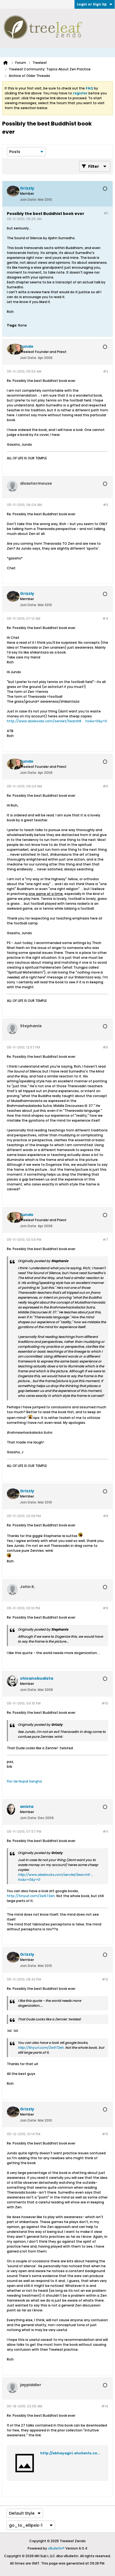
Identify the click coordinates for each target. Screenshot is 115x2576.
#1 (106, 213)
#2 (105, 371)
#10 (105, 1703)
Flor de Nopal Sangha (24, 1781)
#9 (105, 1608)
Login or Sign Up (94, 4)
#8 (105, 1516)
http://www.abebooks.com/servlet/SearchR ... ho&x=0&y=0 (57, 721)
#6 (105, 1047)
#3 (105, 504)
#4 (105, 618)
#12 (105, 1979)
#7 (105, 1239)
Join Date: (28, 199)
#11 (105, 1831)
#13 (105, 2134)
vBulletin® (56, 2548)
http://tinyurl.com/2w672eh (31, 1896)
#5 (105, 786)
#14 (104, 2406)
